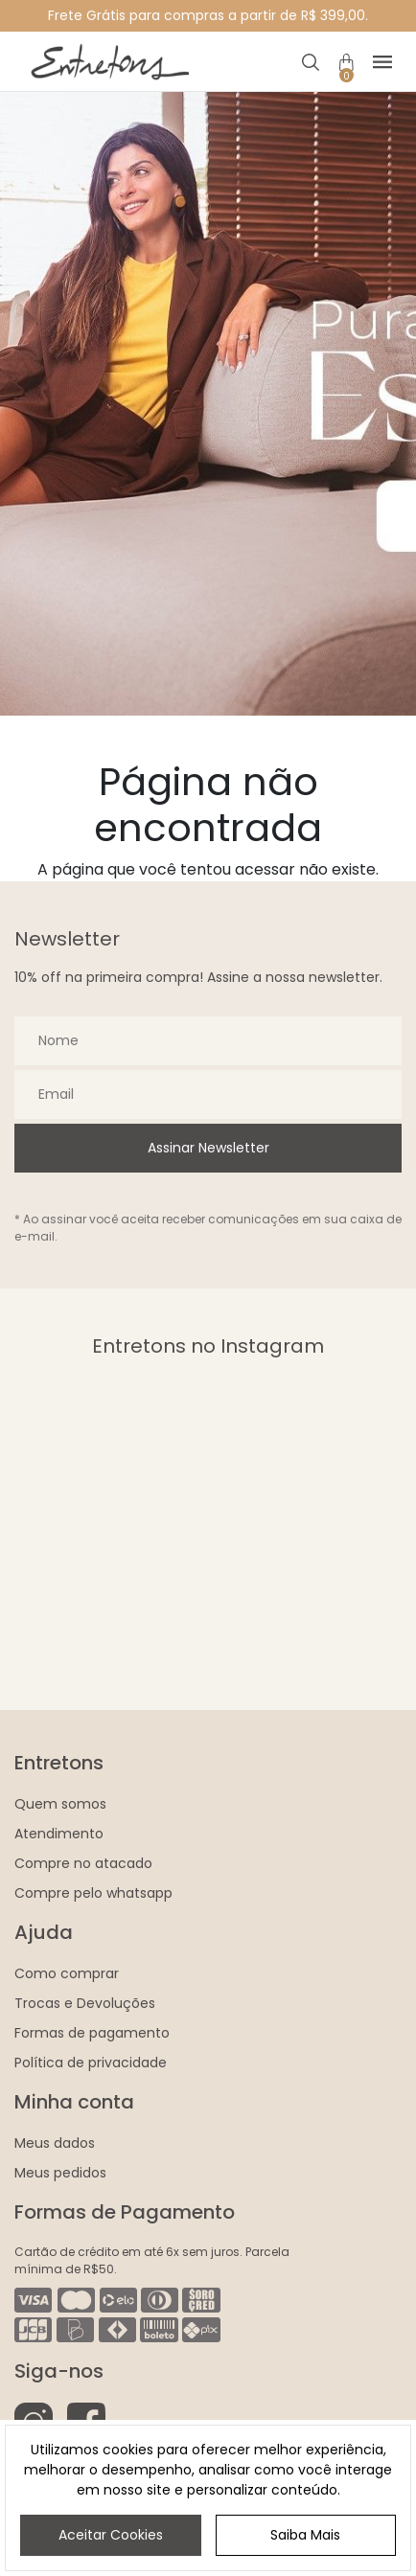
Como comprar (66, 1973)
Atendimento (59, 1833)
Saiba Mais (305, 2534)
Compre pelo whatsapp (93, 1893)
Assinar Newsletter (208, 1147)
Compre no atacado (83, 1863)
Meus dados (54, 2143)
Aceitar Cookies (110, 2534)
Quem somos (60, 1803)
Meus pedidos (60, 2172)
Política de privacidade (90, 2062)
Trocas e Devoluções (84, 2003)
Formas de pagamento (92, 2032)
